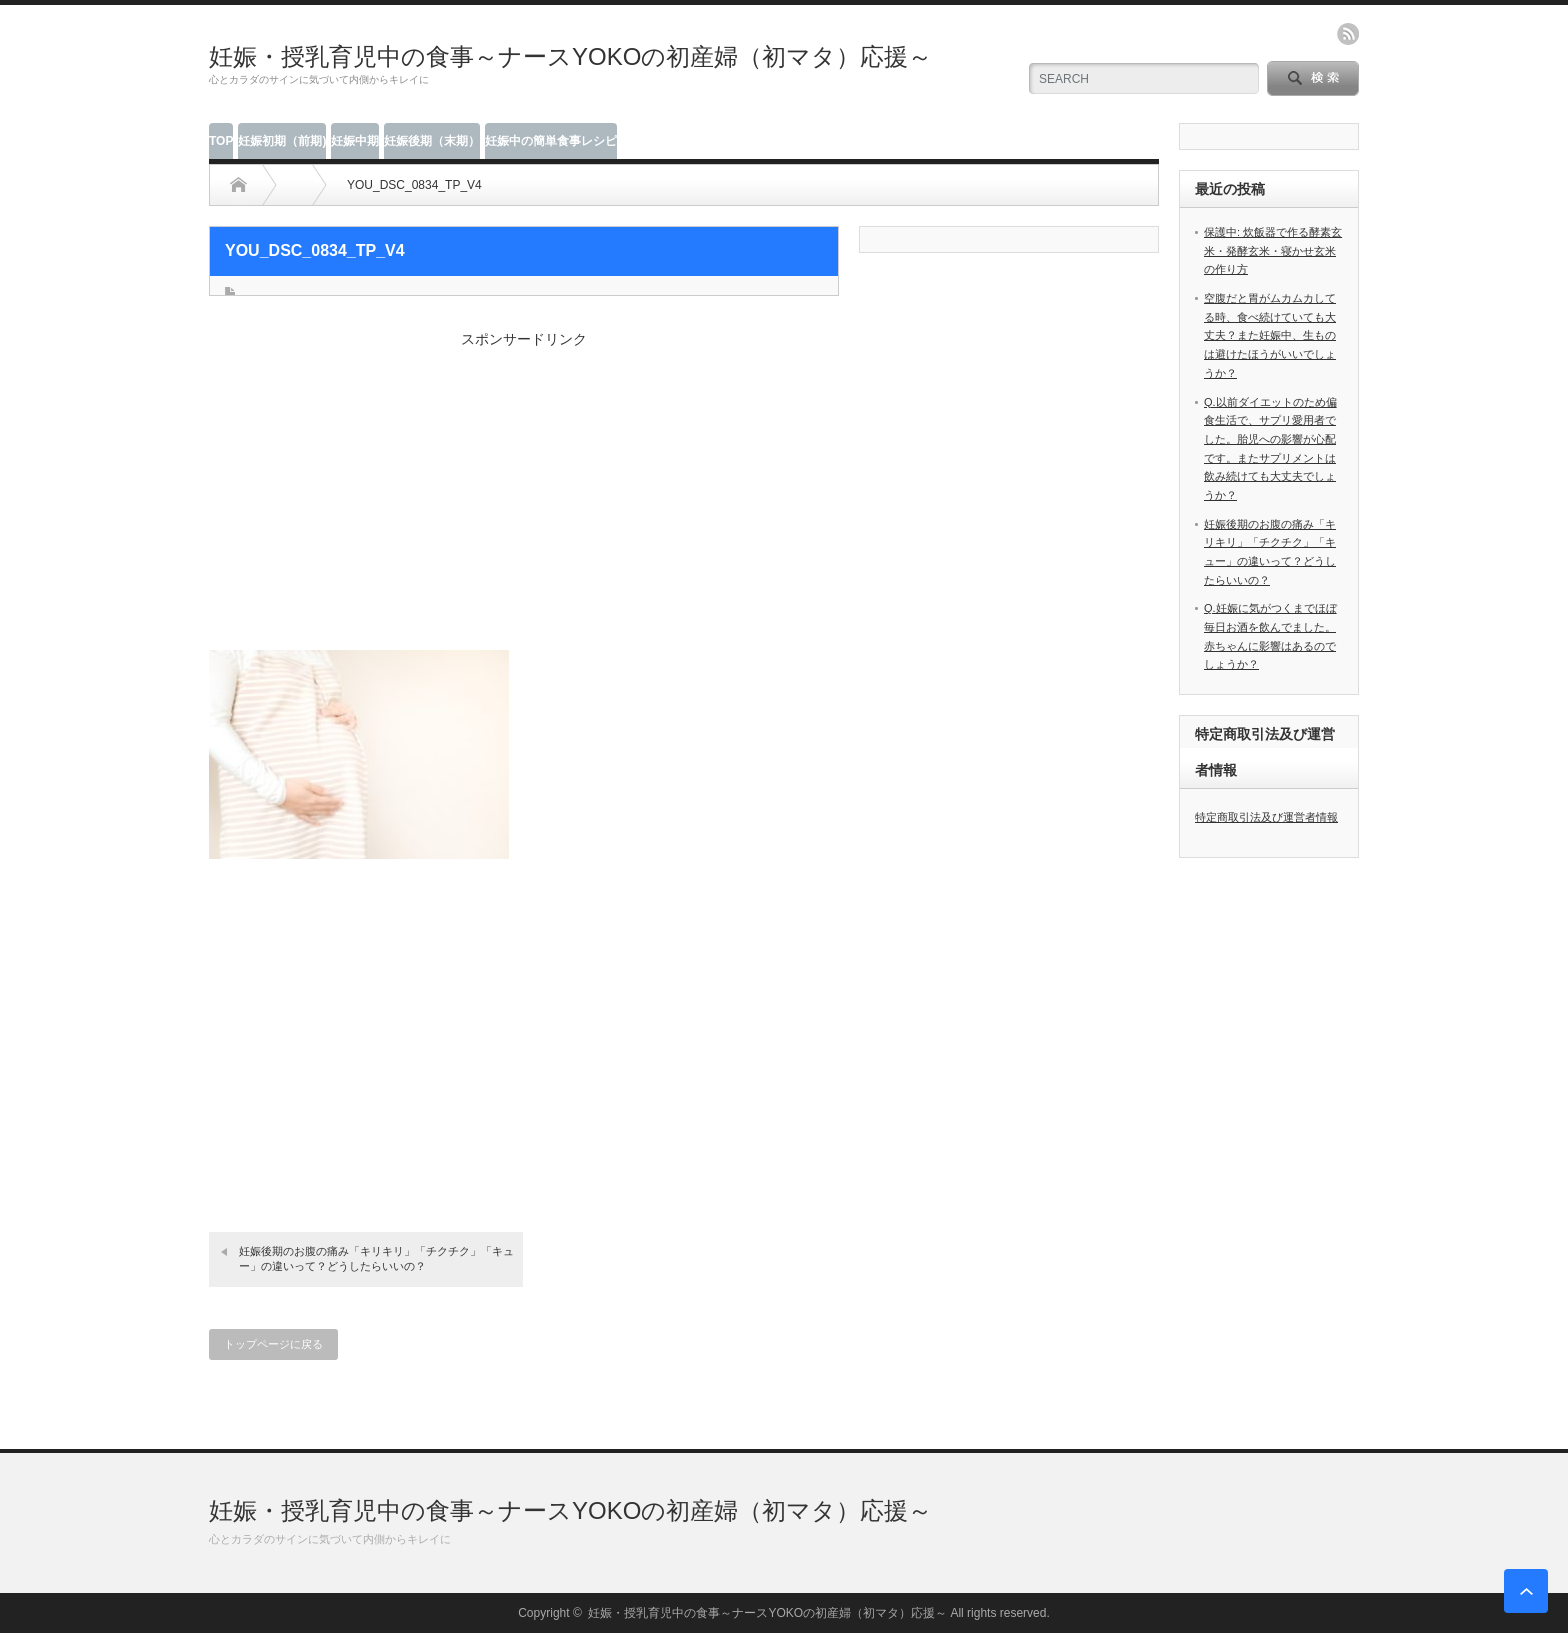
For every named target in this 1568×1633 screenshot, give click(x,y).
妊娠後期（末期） (432, 141)
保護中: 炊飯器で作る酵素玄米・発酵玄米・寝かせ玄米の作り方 (1273, 250)
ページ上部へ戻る (1526, 1591)
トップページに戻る (273, 1344)
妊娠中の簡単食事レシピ (551, 141)
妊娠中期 (355, 141)
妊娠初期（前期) (282, 141)
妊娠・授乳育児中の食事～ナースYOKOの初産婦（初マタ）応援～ (570, 56)
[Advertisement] (524, 489)
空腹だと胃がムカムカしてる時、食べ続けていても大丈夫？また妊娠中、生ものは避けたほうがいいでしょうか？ (1270, 335)
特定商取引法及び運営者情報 (1266, 817)
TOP (221, 141)
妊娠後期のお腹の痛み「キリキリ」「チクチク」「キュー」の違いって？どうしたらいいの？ (376, 1258)
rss (1348, 34)
